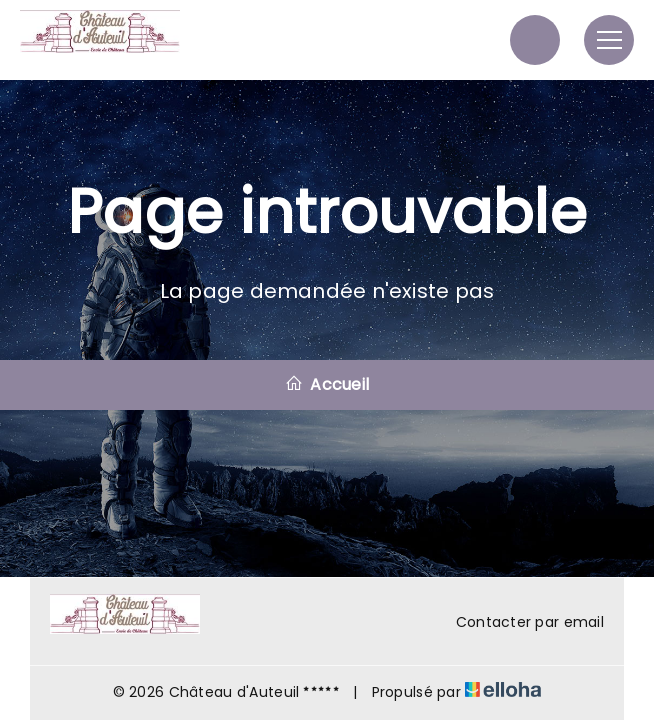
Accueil (327, 384)
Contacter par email (518, 622)
